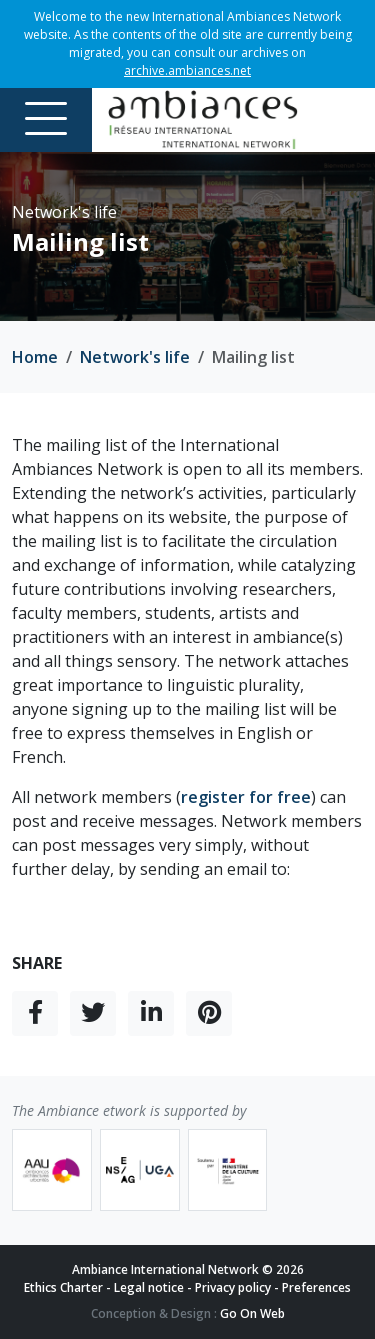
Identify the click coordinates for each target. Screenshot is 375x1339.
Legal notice (149, 1287)
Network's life (135, 357)
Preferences (316, 1287)
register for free (246, 797)
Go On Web (252, 1313)
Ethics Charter (63, 1287)
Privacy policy (233, 1287)
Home (35, 357)
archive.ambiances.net (187, 70)
